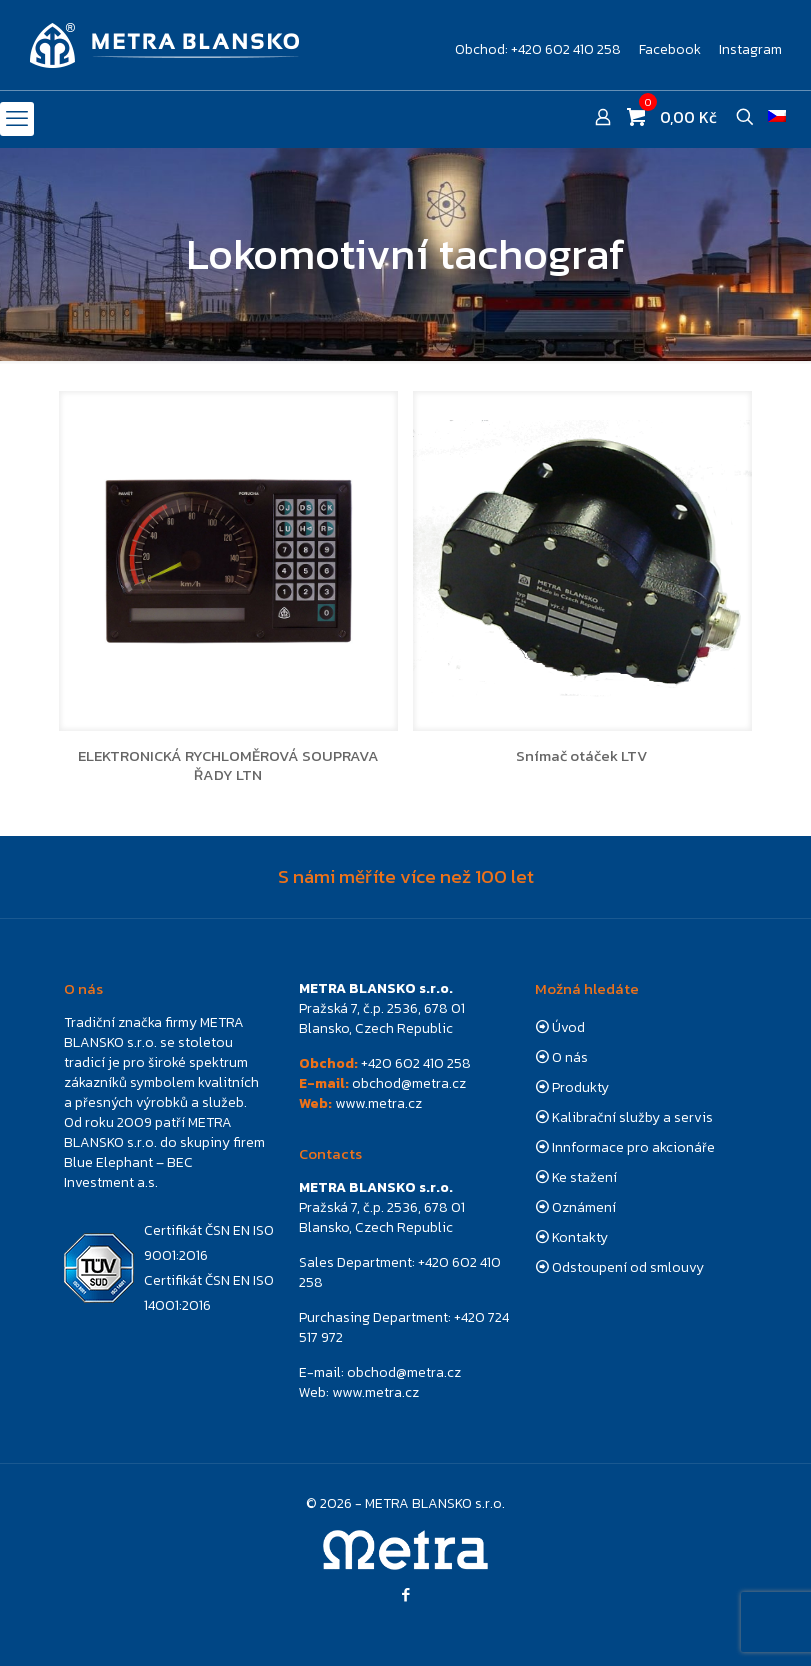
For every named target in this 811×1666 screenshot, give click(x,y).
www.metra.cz (378, 1103)
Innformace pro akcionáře (633, 1147)
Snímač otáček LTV (582, 755)
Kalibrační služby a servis (632, 1117)
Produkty (580, 1087)
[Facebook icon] (405, 1594)
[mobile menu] (17, 119)
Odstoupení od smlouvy (628, 1267)
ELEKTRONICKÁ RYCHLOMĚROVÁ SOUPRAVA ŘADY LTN (228, 765)
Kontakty (580, 1237)
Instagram (750, 50)
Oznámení (584, 1207)
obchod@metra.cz (409, 1083)
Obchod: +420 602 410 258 (538, 50)
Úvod (568, 1027)
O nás (570, 1057)
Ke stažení (584, 1177)
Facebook (670, 50)
